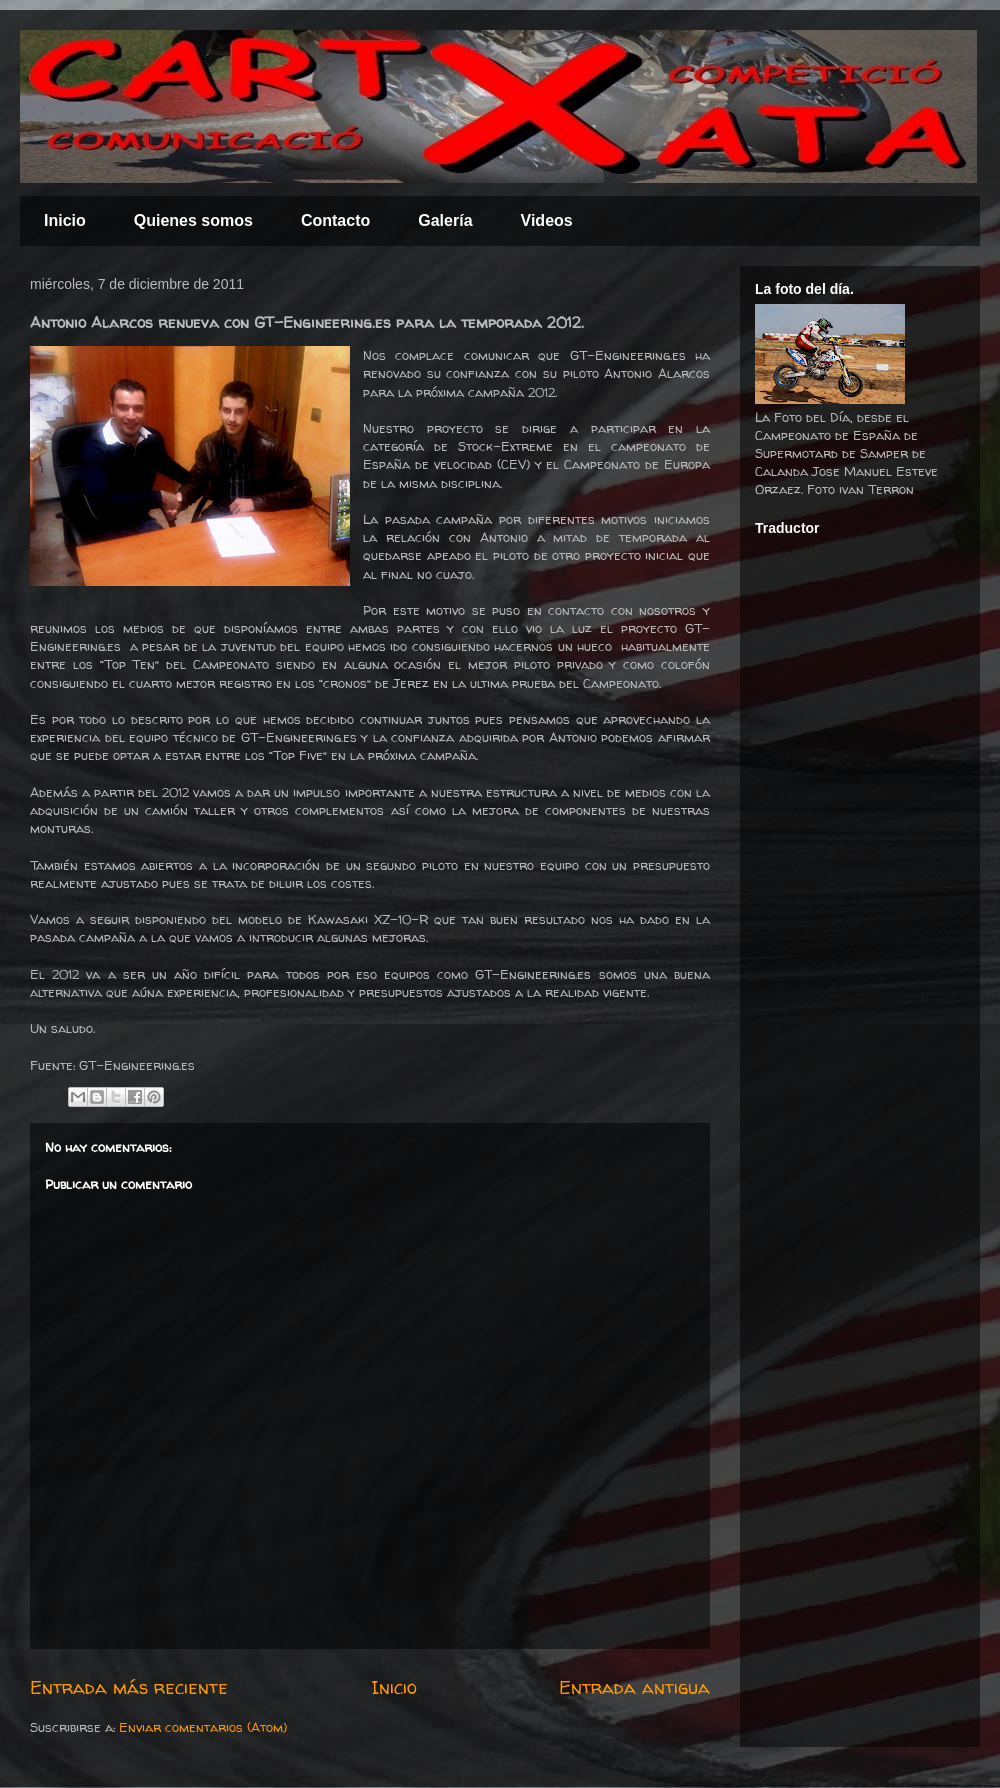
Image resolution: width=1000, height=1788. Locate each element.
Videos (547, 220)
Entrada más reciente (129, 1687)
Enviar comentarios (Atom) (203, 1727)
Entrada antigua (634, 1687)
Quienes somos (193, 220)
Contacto (335, 220)
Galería (445, 220)
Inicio (65, 220)
